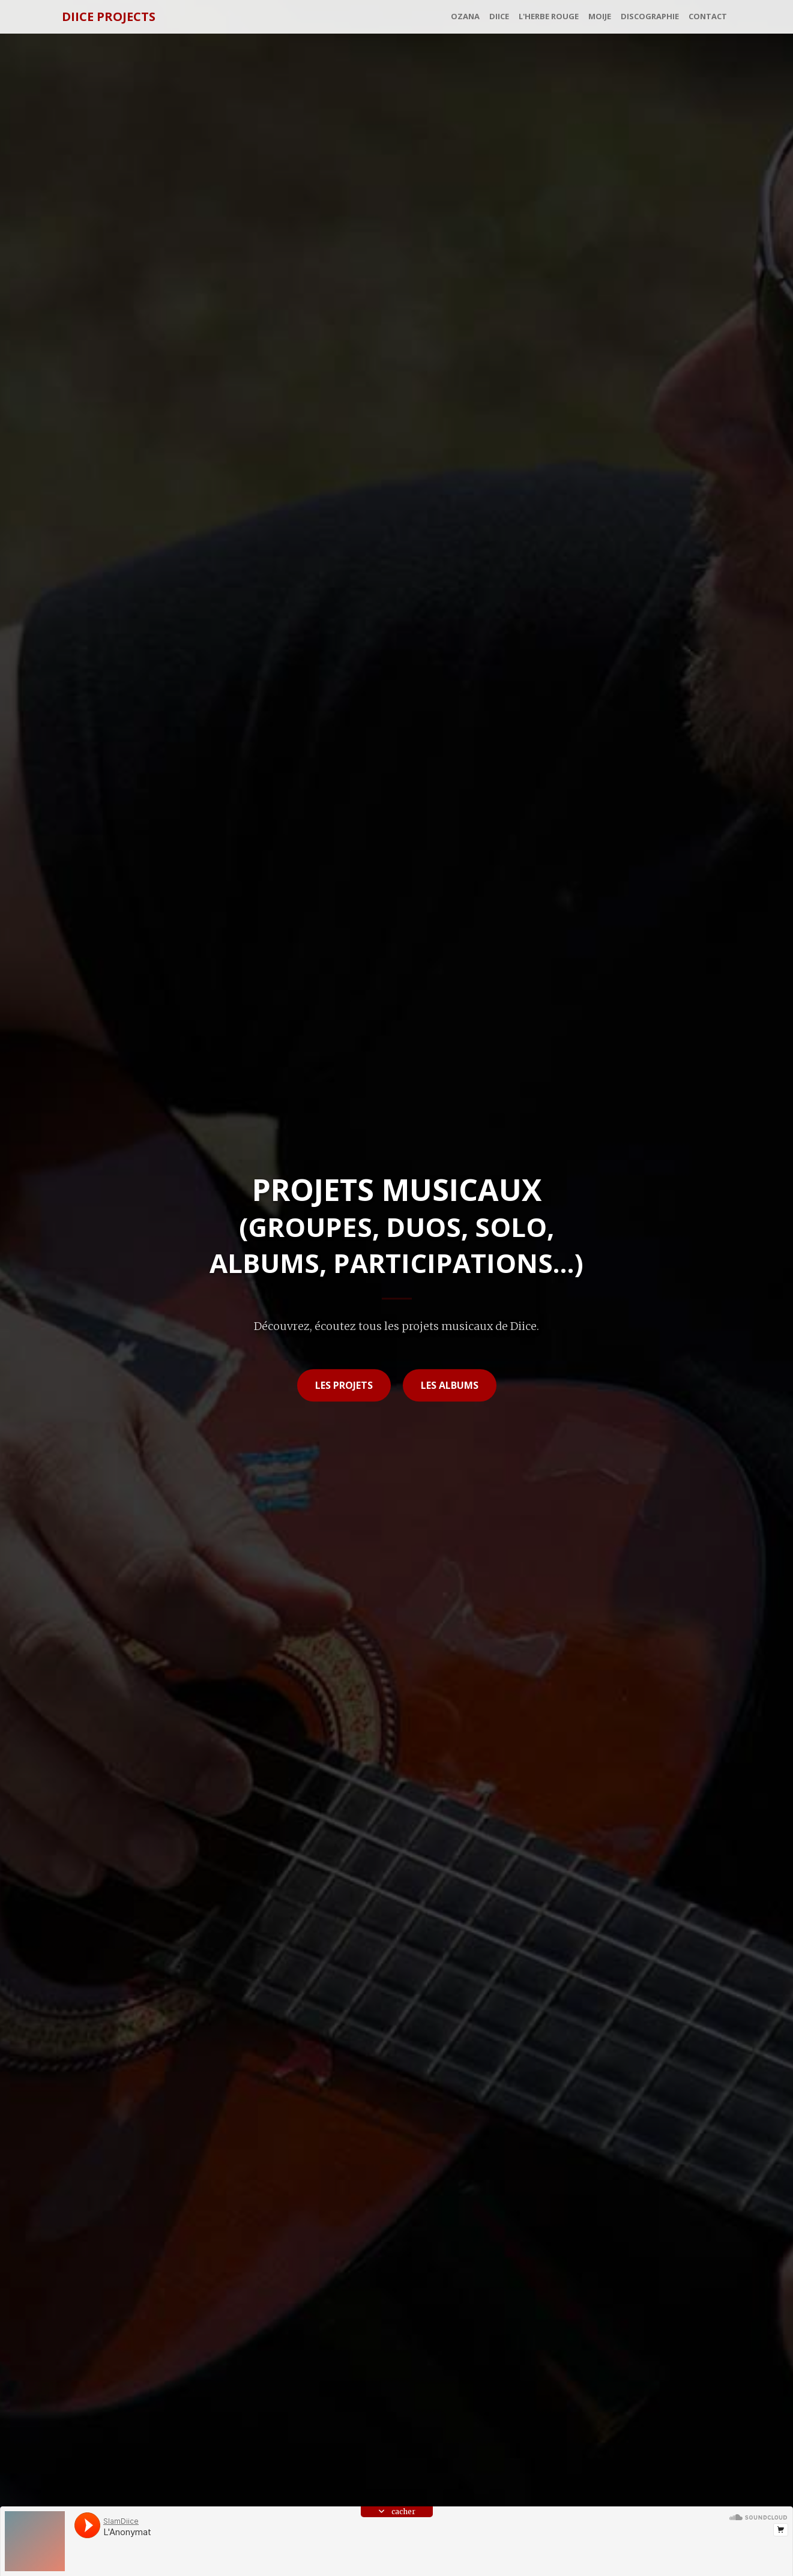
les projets (344, 1385)
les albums (449, 1385)
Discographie (650, 16)
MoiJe (599, 16)
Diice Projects (108, 16)
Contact (708, 16)
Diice (499, 16)
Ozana (465, 16)
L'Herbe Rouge (549, 16)
